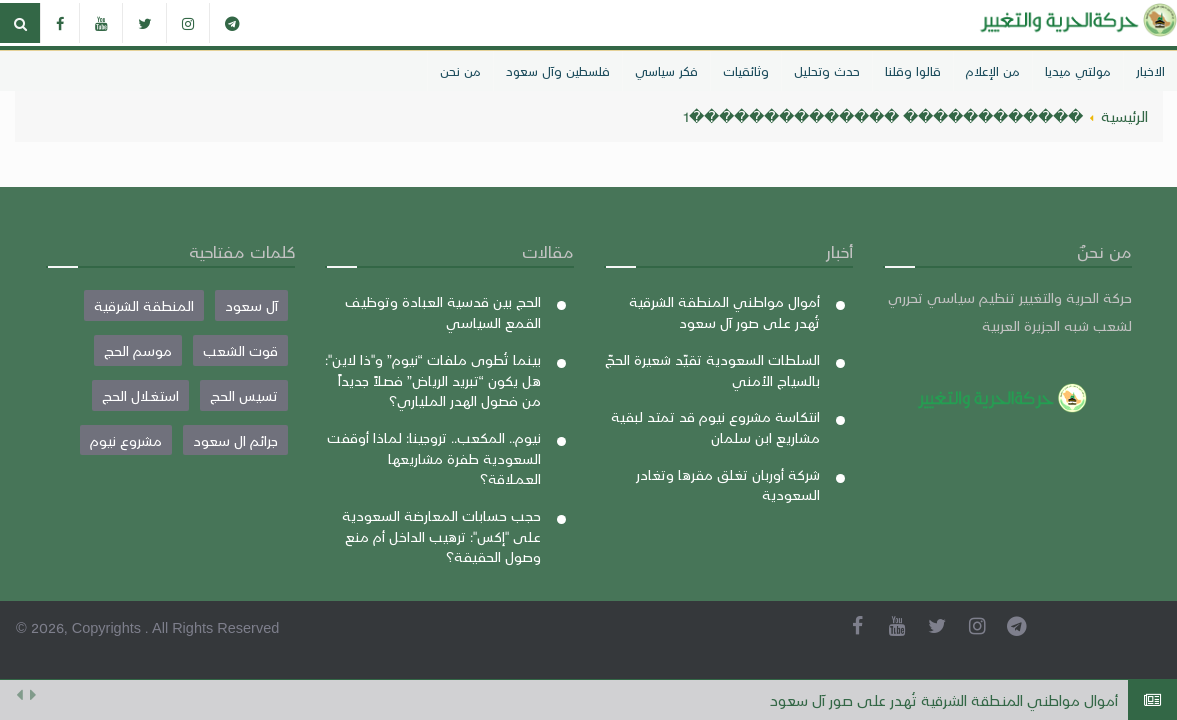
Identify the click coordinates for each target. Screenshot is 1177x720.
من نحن (460, 70)
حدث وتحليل (827, 70)
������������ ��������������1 (883, 116)
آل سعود (251, 305)
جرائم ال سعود (235, 440)
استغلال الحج (140, 395)
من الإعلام (993, 70)
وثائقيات (746, 70)
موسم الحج (138, 350)
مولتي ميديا (1078, 70)
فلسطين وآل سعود (558, 70)
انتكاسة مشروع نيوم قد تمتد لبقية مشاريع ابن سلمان (715, 426)
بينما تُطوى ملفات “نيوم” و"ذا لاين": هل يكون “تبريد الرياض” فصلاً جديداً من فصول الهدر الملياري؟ (433, 379)
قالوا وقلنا (913, 70)
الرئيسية (1124, 116)
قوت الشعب (240, 350)
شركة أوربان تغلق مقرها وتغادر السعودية (728, 484)
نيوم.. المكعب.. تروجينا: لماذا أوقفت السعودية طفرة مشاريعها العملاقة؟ (434, 457)
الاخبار (1150, 70)
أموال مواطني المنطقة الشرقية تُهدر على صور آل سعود (944, 700)
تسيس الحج (244, 395)
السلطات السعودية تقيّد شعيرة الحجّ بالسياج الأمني (712, 369)
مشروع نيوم (126, 440)
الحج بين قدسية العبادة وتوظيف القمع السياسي (443, 311)
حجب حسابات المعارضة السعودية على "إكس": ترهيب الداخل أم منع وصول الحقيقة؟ (441, 535)
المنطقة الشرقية (144, 305)
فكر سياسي (666, 70)
